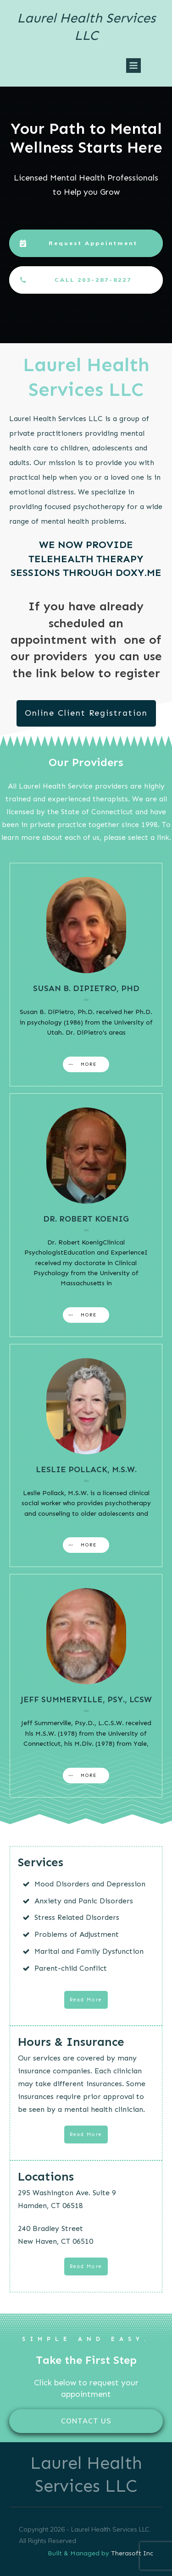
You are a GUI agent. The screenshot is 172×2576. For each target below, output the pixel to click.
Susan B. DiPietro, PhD (86, 988)
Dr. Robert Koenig (86, 1219)
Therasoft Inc (132, 2553)
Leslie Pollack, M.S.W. (86, 1469)
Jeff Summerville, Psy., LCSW (86, 1699)
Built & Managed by (79, 2553)
